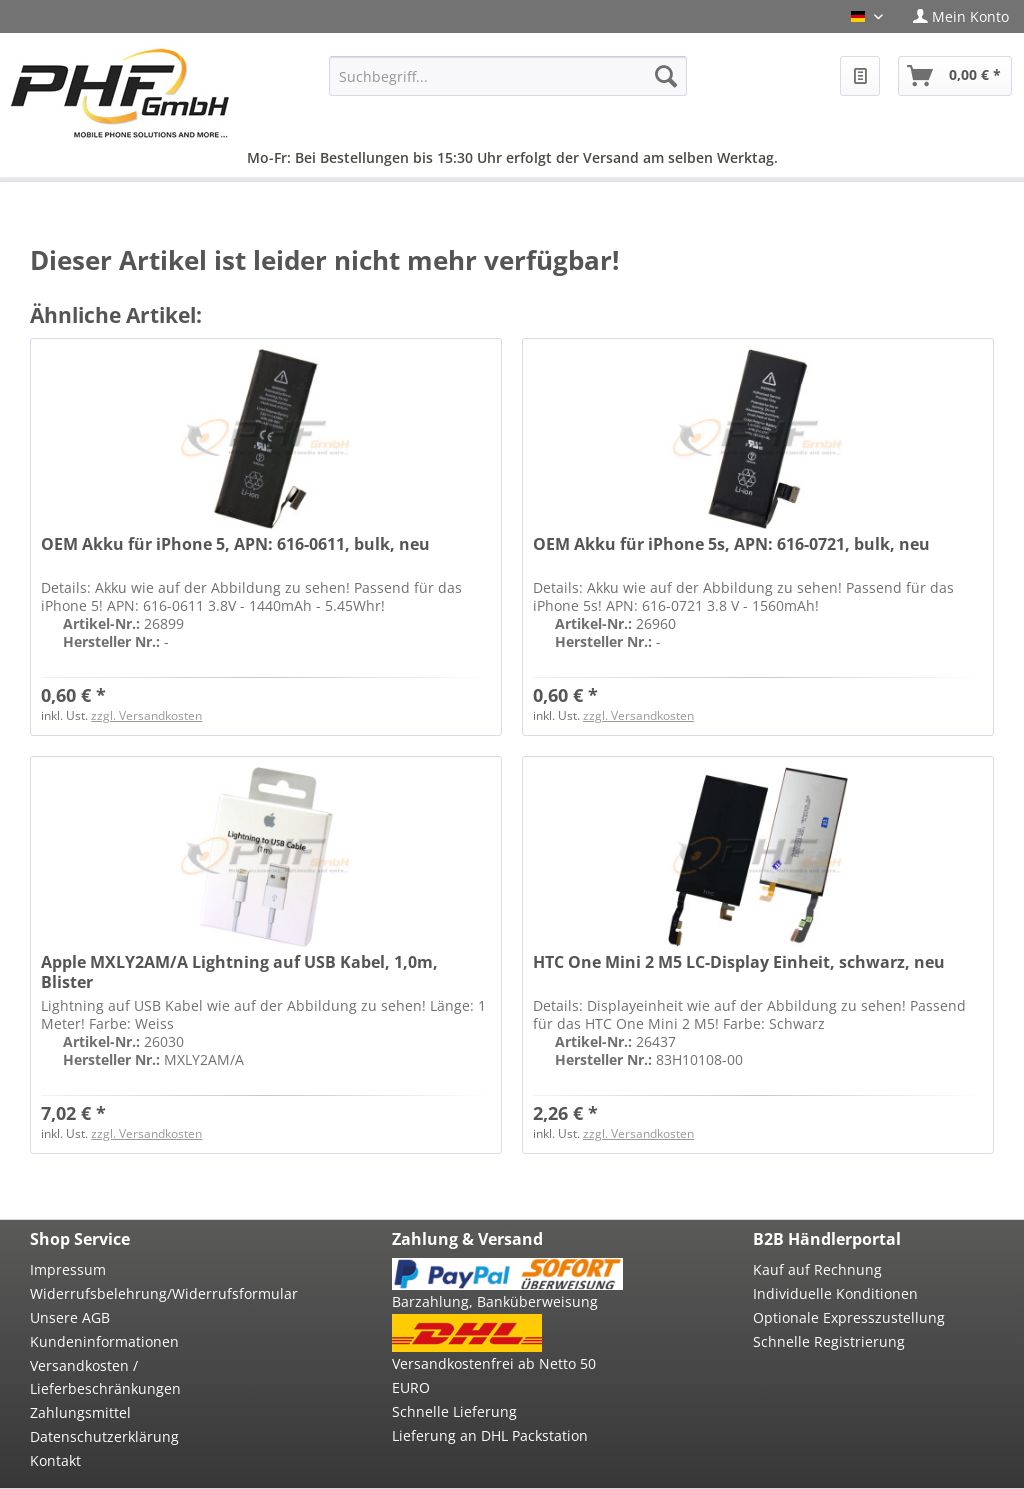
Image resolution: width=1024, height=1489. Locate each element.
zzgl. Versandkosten (146, 715)
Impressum (68, 1269)
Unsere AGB (70, 1317)
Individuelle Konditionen (835, 1293)
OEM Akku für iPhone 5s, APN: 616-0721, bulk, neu (731, 544)
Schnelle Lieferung (454, 1411)
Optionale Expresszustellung (849, 1317)
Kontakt (55, 1460)
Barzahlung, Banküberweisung (495, 1301)
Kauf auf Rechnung (817, 1269)
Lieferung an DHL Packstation (490, 1435)
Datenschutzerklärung (104, 1436)
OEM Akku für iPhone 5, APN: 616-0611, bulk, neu (235, 544)
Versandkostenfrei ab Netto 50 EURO (494, 1375)
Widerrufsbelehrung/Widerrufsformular (145, 1293)
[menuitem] (961, 16)
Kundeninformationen (104, 1341)
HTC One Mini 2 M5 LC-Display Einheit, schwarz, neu (739, 962)
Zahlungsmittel (80, 1412)
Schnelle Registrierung (829, 1341)
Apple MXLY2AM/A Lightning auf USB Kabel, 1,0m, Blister (239, 972)
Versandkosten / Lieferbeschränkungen (105, 1377)
